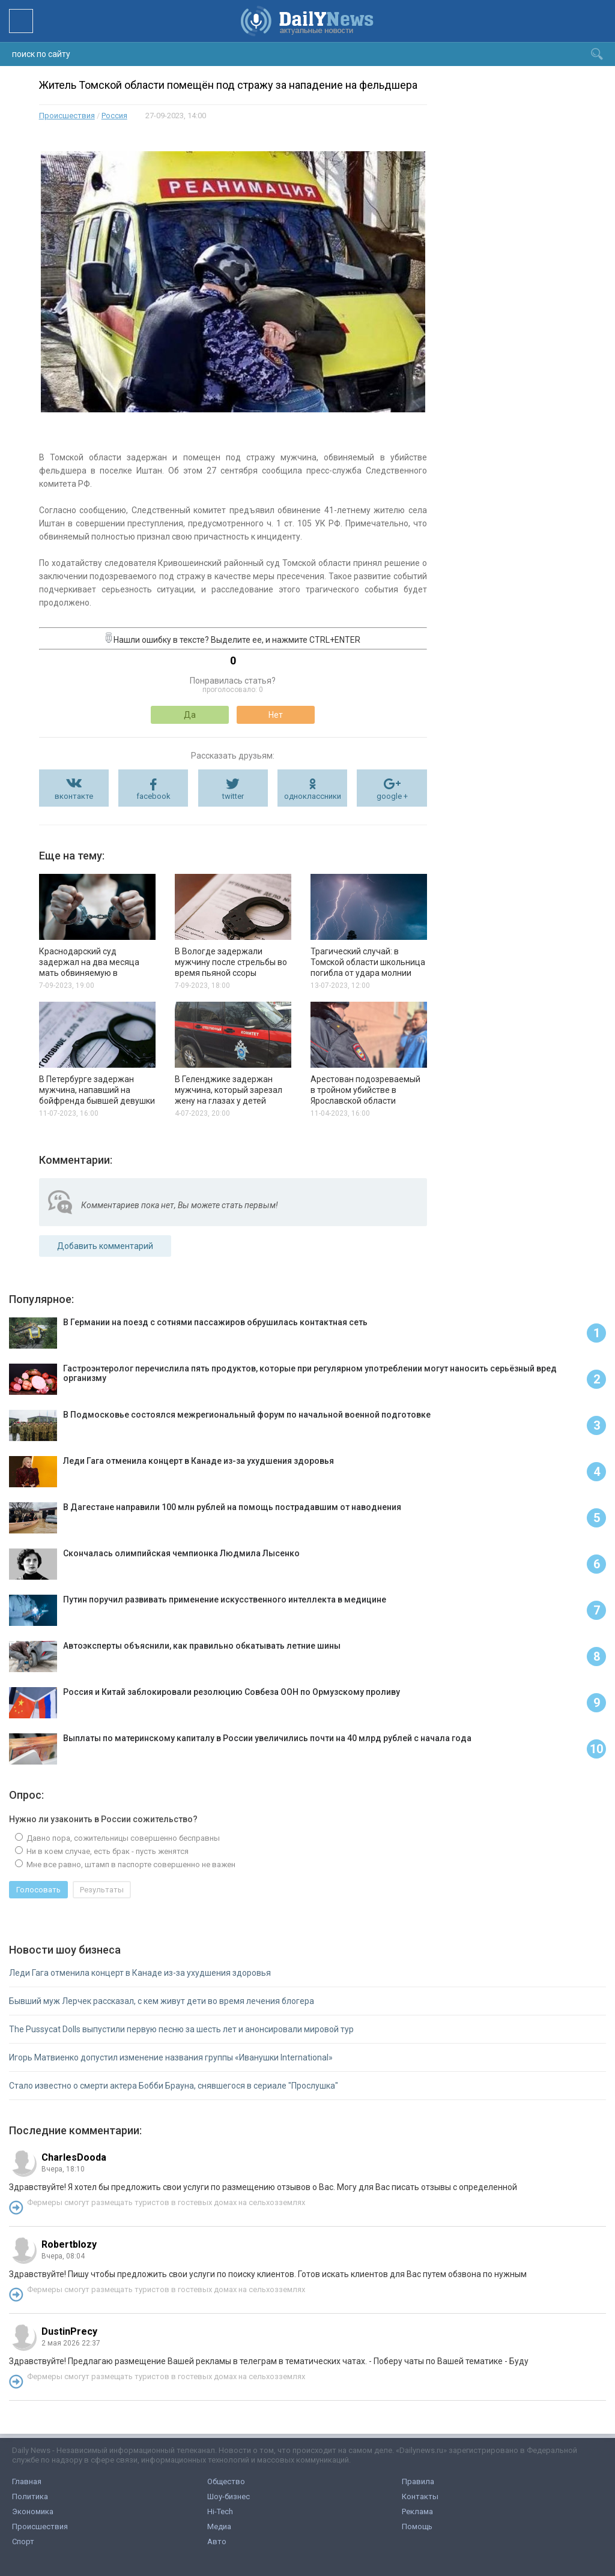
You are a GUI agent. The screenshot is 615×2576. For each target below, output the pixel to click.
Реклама (417, 2511)
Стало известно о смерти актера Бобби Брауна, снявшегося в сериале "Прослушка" (173, 2085)
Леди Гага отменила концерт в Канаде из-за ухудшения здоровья (140, 1973)
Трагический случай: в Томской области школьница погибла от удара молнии (368, 962)
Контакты (420, 2496)
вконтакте (74, 796)
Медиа (219, 2526)
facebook (153, 796)
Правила (418, 2481)
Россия (114, 115)
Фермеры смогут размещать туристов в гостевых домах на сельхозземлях (166, 2202)
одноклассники (312, 796)
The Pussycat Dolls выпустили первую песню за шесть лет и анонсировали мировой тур (181, 2029)
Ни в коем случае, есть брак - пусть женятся (107, 1851)
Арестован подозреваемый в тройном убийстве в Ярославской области (365, 1090)
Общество (226, 2481)
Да (190, 715)
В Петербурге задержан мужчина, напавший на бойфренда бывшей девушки (97, 1090)
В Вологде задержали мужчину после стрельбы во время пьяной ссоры (231, 962)
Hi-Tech (220, 2511)
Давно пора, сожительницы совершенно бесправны (122, 1838)
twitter (233, 796)
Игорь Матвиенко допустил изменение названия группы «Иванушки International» (171, 2057)
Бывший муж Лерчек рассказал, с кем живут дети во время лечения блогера (161, 2001)
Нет (275, 715)
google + (392, 796)
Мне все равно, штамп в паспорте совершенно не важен (130, 1864)
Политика (30, 2496)
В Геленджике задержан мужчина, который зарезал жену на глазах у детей (228, 1090)
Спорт (23, 2541)
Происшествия (67, 115)
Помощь (417, 2526)
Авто (216, 2541)
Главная (26, 2481)
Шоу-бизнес (228, 2496)
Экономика (32, 2511)
